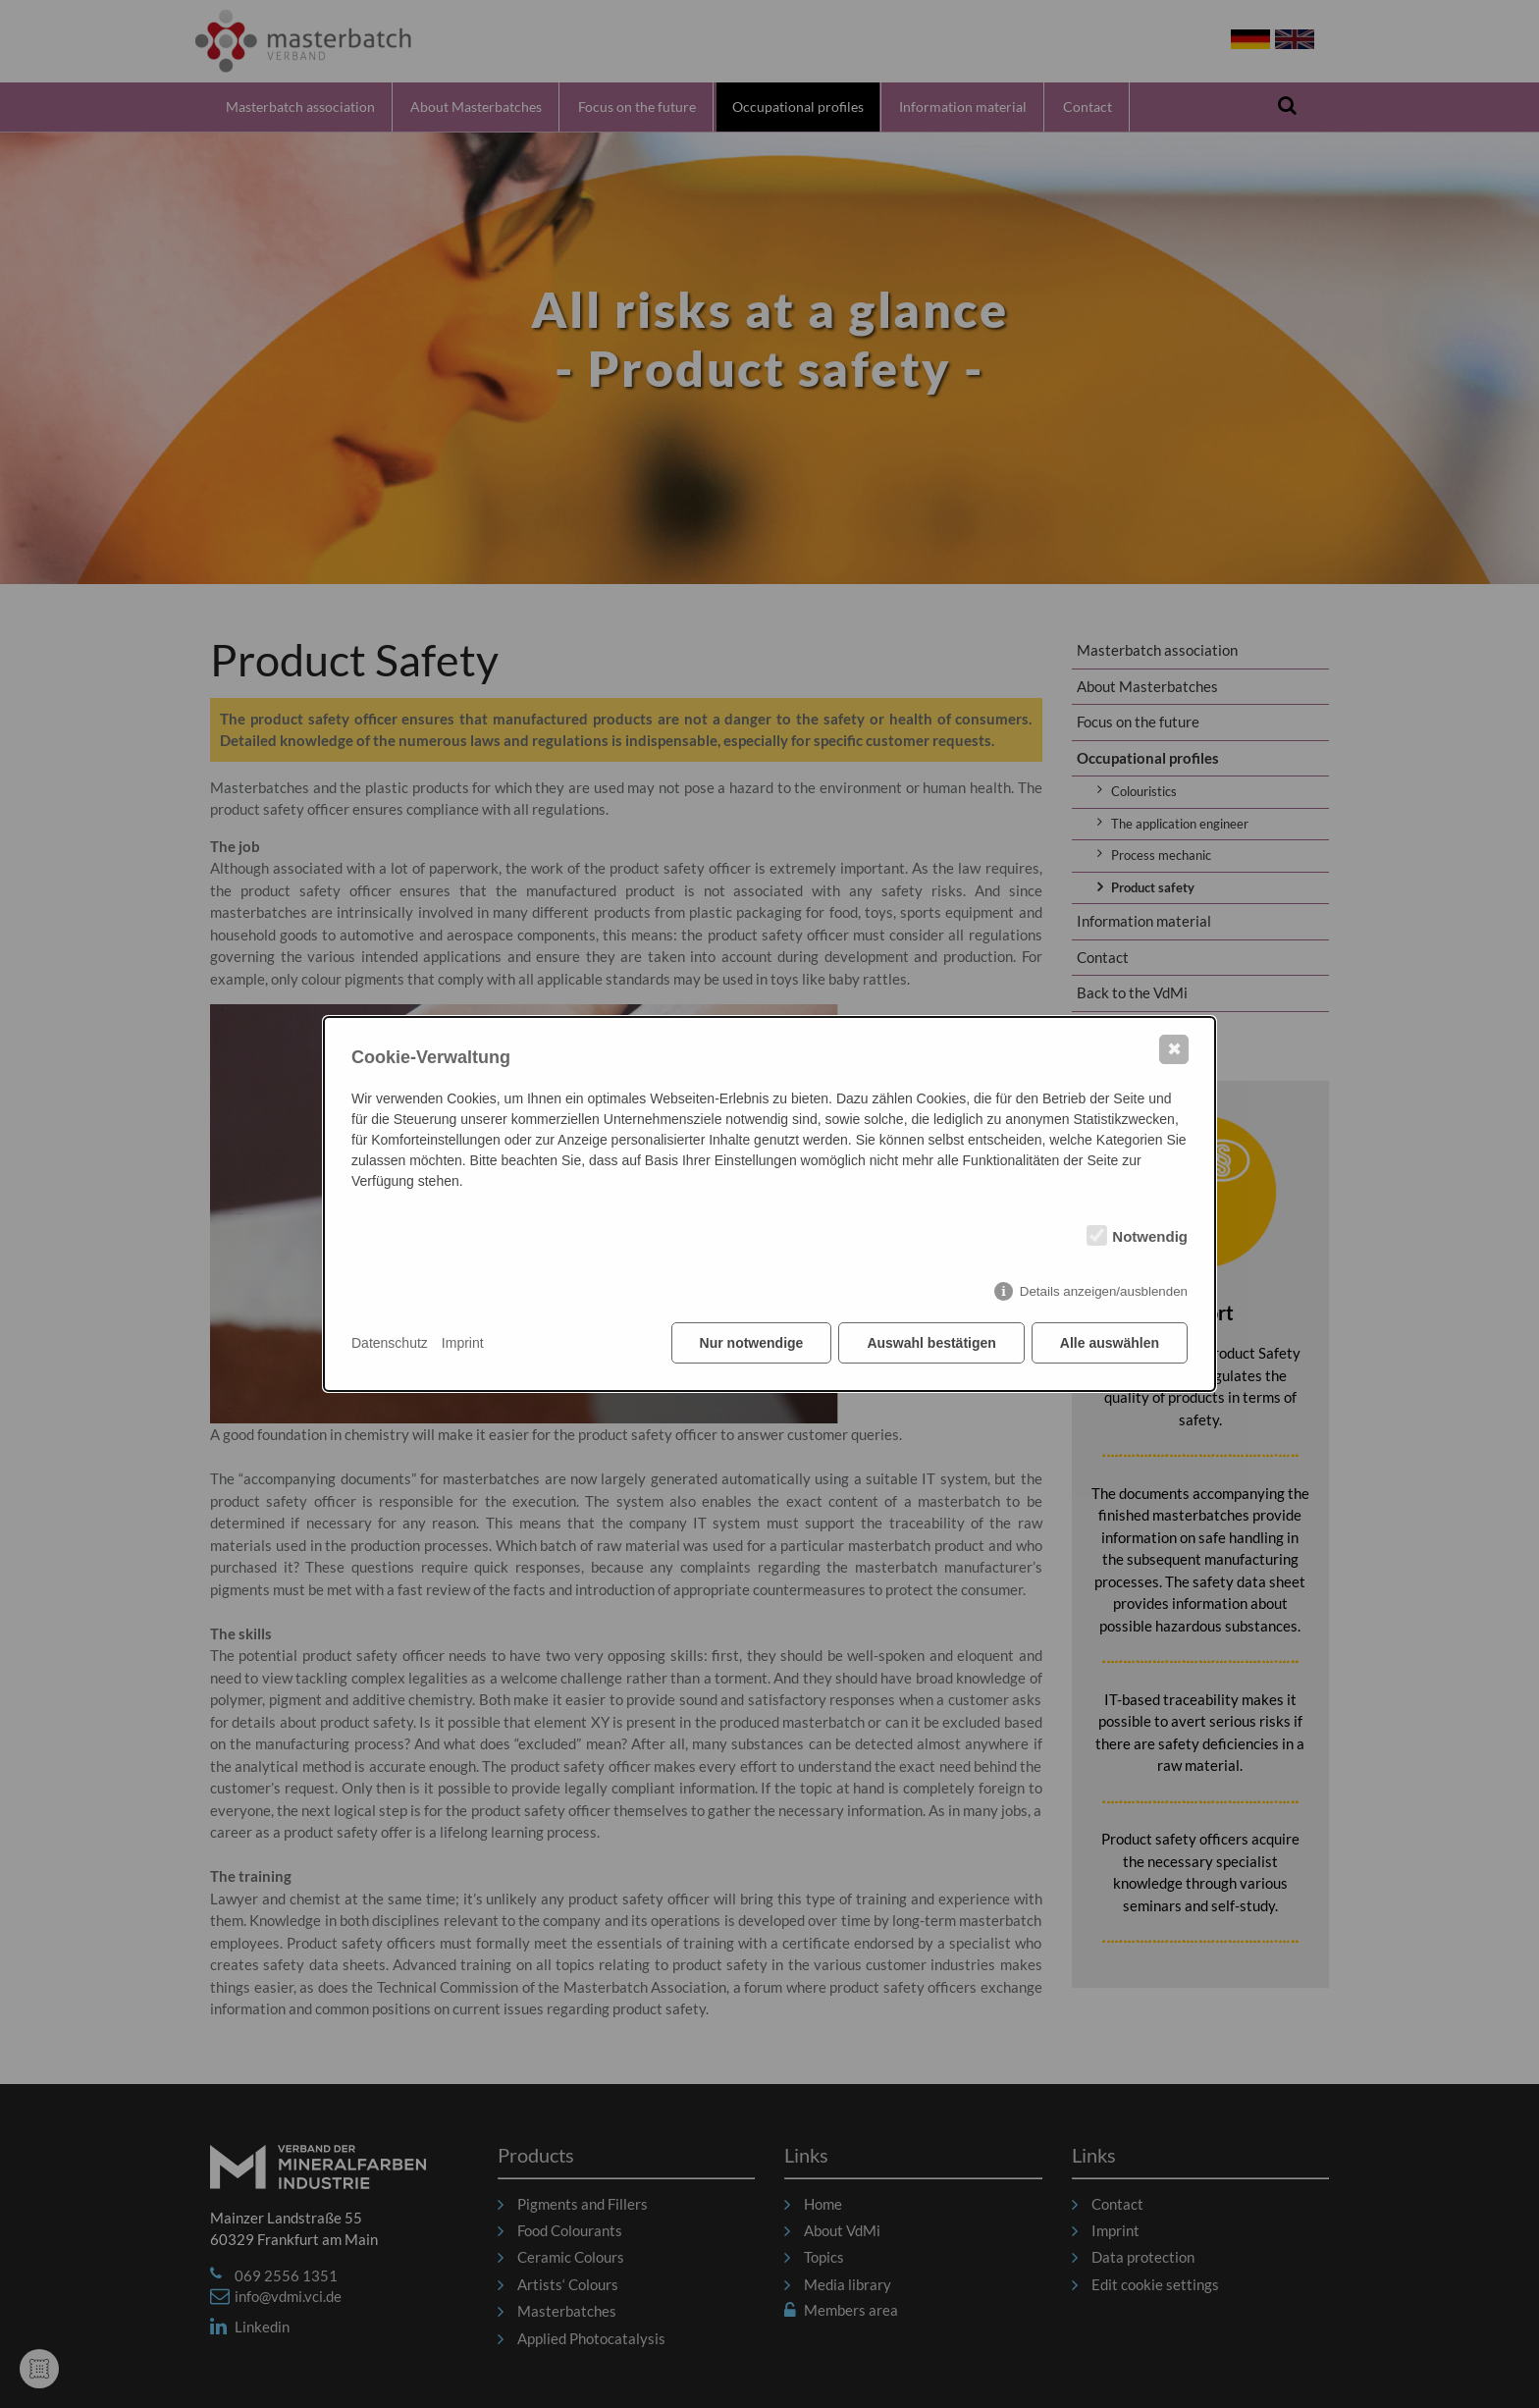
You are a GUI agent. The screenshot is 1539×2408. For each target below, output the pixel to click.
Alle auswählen (1109, 1343)
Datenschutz (389, 1343)
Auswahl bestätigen (931, 1343)
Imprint (463, 1343)
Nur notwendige (752, 1343)
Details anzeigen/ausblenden (1104, 1291)
